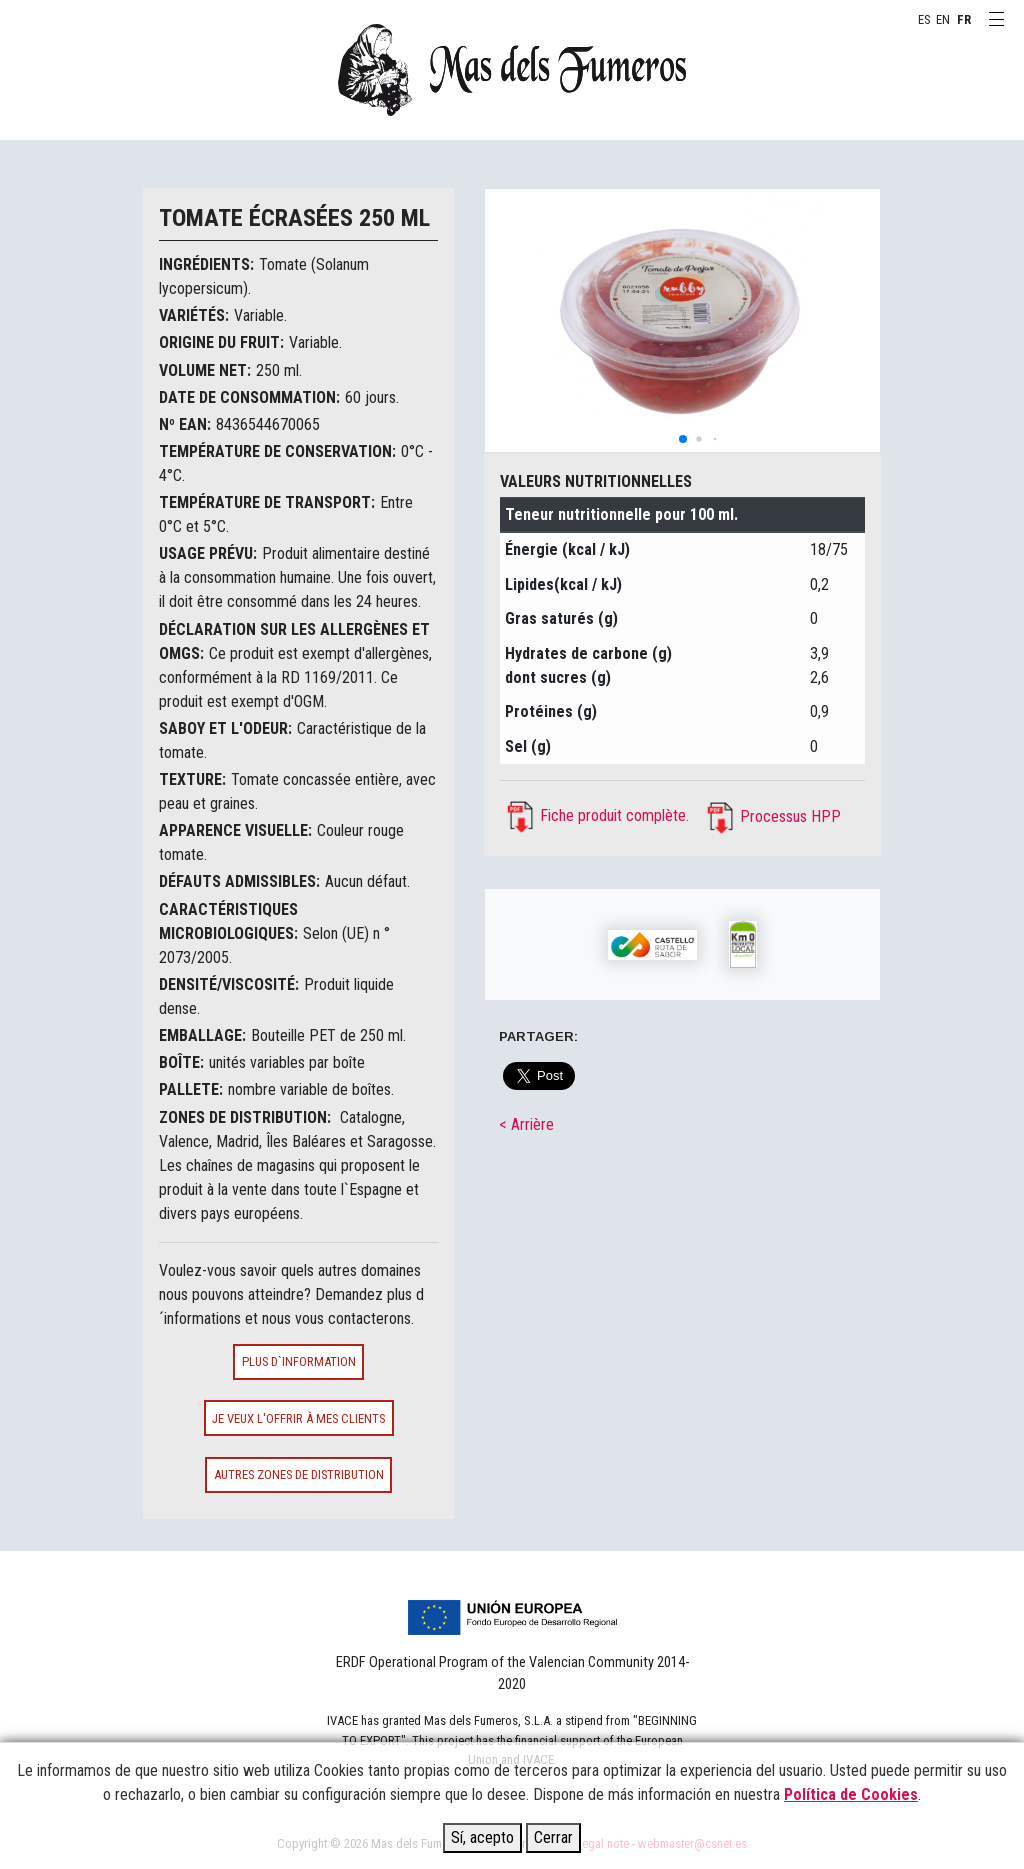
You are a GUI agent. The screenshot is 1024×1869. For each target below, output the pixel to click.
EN (943, 19)
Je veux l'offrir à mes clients (298, 1418)
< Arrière (526, 1124)
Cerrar (553, 1837)
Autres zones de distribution (299, 1474)
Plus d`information (299, 1361)
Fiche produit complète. (614, 815)
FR (964, 19)
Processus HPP (790, 817)
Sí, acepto (482, 1837)
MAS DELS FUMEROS (512, 70)
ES (924, 19)
